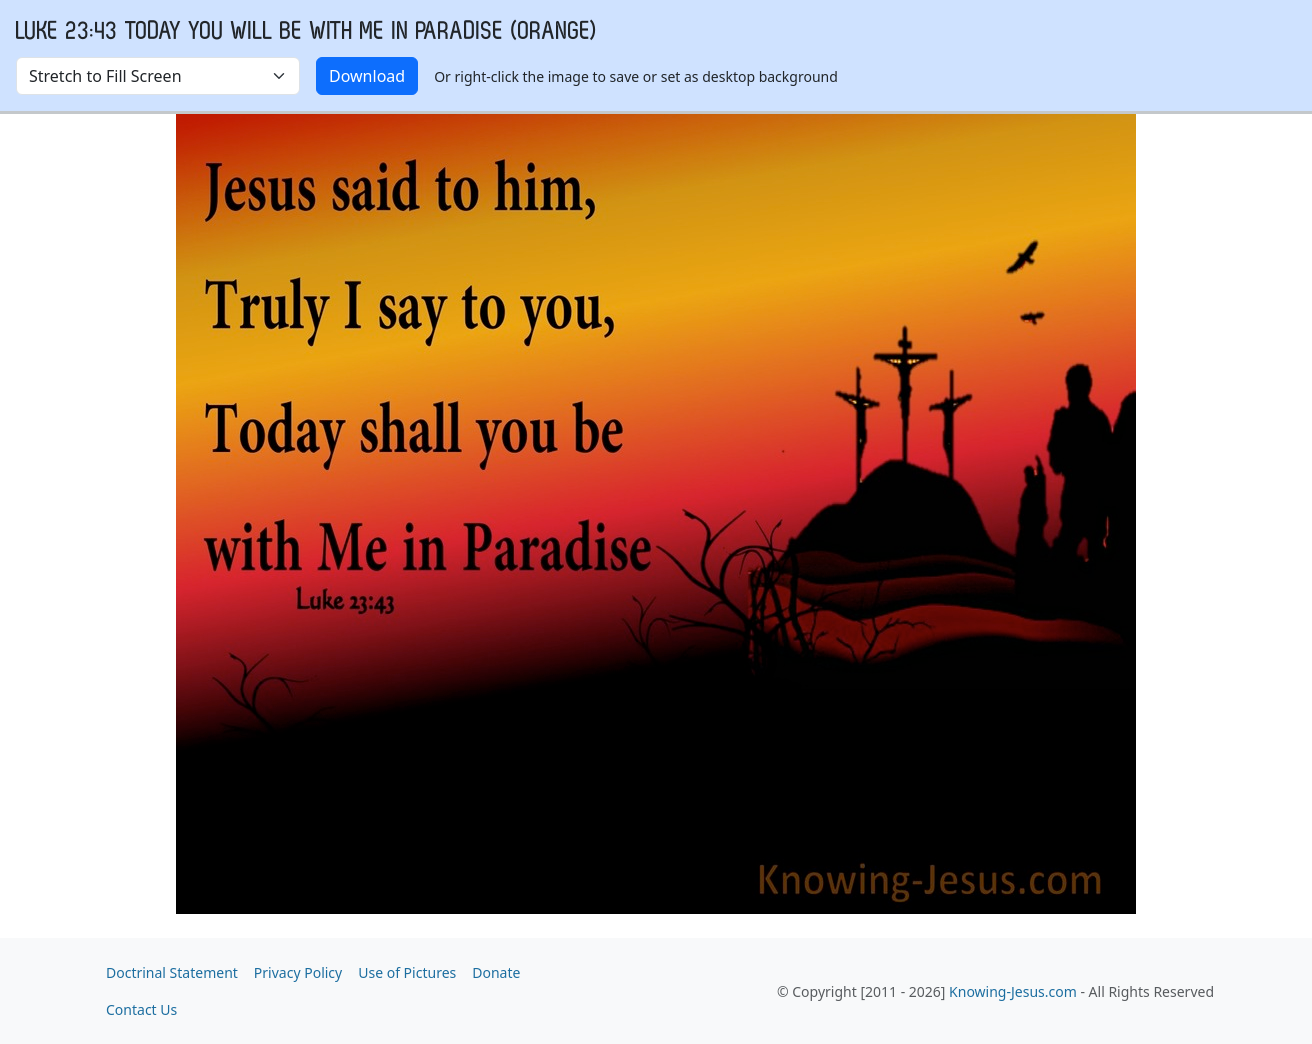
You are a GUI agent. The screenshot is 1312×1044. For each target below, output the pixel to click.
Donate (496, 972)
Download (367, 76)
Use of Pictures (407, 972)
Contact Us (141, 1009)
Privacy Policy (298, 972)
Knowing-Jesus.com (1013, 991)
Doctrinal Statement (172, 972)
